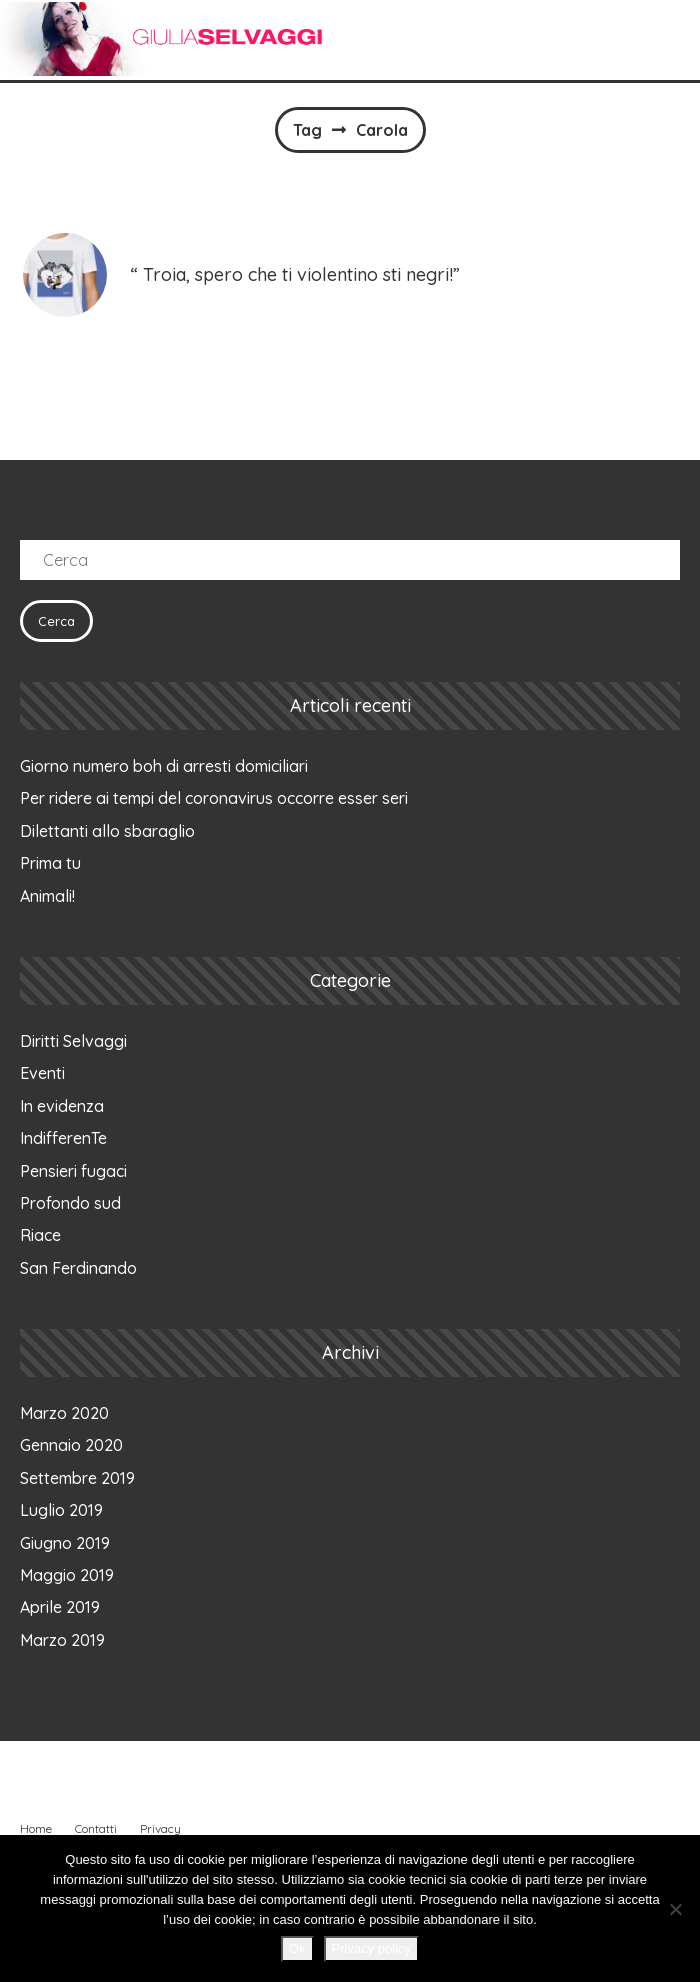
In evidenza (62, 1106)
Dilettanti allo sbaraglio (107, 831)
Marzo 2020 (64, 1413)
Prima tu (50, 863)
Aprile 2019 (60, 1607)
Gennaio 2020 (71, 1445)
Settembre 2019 (77, 1478)
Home (36, 1828)
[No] (675, 1909)
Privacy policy (371, 1948)
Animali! (47, 896)
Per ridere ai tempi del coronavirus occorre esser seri (214, 798)
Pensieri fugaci (73, 1171)
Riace (40, 1235)
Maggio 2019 (67, 1575)
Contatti (96, 1828)
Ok (297, 1948)
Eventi (42, 1073)
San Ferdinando (78, 1268)
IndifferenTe (63, 1138)
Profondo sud (70, 1203)
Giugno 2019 (65, 1543)
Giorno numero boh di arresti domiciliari (164, 766)
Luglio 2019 (61, 1510)
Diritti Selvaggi (73, 1041)
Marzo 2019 (62, 1640)
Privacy (160, 1828)
